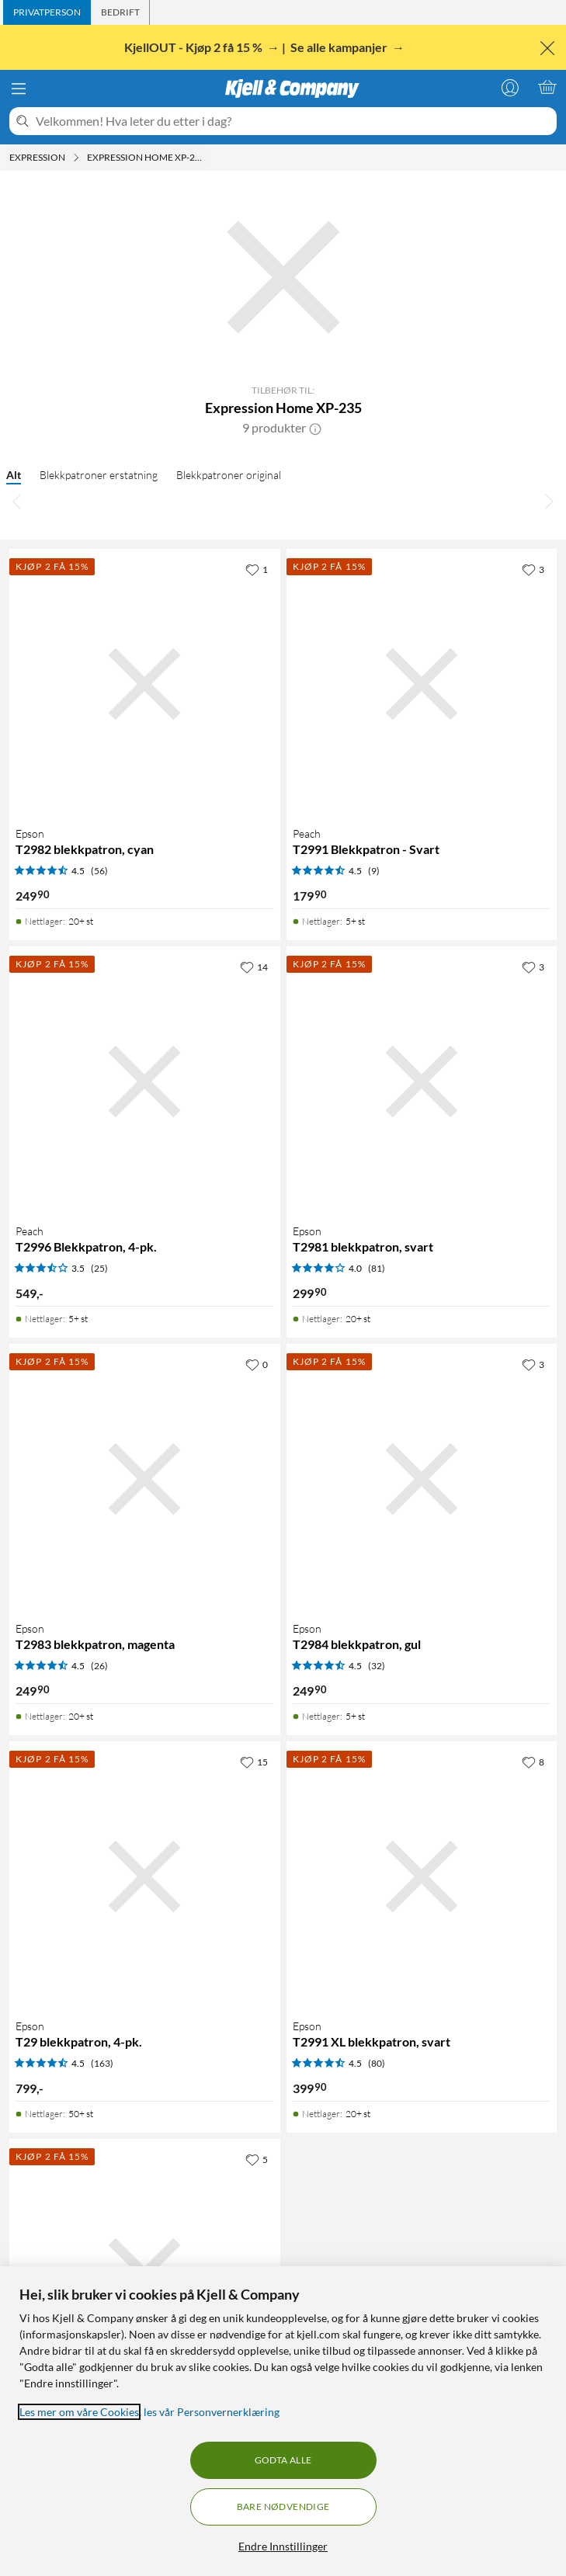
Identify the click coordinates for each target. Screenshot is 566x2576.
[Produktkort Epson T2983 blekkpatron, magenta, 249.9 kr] (144, 1479)
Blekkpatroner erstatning (99, 474)
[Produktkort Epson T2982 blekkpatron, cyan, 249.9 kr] (144, 684)
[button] (315, 427)
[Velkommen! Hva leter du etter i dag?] (293, 121)
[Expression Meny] (76, 157)
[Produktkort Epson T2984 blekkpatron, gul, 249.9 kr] (421, 1479)
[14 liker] (254, 966)
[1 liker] (256, 569)
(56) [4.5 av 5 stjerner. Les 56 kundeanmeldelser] (99, 871)
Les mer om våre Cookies (79, 2411)
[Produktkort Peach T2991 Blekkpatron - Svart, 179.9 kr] (421, 684)
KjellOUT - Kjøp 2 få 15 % (194, 47)
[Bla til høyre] (549, 501)
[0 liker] (256, 1364)
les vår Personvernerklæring (212, 2411)
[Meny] (18, 88)
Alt (13, 474)
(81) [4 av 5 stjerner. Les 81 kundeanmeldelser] (376, 1268)
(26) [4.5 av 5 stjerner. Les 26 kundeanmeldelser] (99, 1666)
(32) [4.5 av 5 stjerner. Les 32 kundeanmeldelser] (376, 1666)
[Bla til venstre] (17, 501)
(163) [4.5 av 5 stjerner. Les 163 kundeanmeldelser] (102, 2063)
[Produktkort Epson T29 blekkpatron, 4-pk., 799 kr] (144, 1876)
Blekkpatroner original (228, 474)
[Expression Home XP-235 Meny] (208, 157)
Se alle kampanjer (340, 47)
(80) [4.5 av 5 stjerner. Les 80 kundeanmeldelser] (376, 2063)
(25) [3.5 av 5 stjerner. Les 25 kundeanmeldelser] (99, 1268)
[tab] (47, 12)
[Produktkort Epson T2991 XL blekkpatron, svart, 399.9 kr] (421, 1876)
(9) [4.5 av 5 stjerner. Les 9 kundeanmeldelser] (374, 871)
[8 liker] (533, 1761)
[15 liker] (254, 1761)
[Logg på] (510, 87)
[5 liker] (256, 2159)
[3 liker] (533, 569)
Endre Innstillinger (283, 2546)
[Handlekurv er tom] (547, 87)
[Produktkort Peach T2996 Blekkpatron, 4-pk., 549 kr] (144, 1081)
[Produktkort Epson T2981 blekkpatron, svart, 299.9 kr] (421, 1081)
